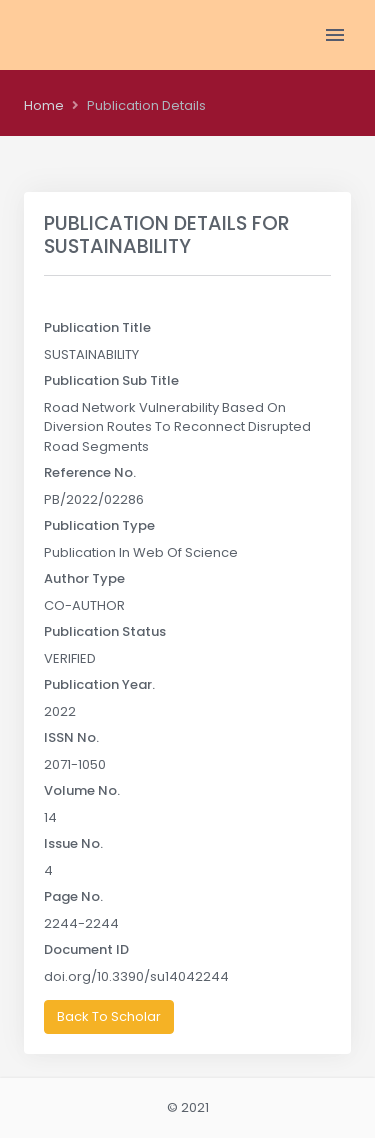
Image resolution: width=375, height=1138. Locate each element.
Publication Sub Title (111, 380)
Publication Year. (99, 684)
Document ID (86, 949)
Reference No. (90, 472)
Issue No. (73, 843)
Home (44, 105)
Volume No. (82, 790)
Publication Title (97, 327)
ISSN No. (71, 737)
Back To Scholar (109, 1016)
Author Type (84, 578)
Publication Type (99, 525)
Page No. (73, 896)
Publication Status (105, 631)
